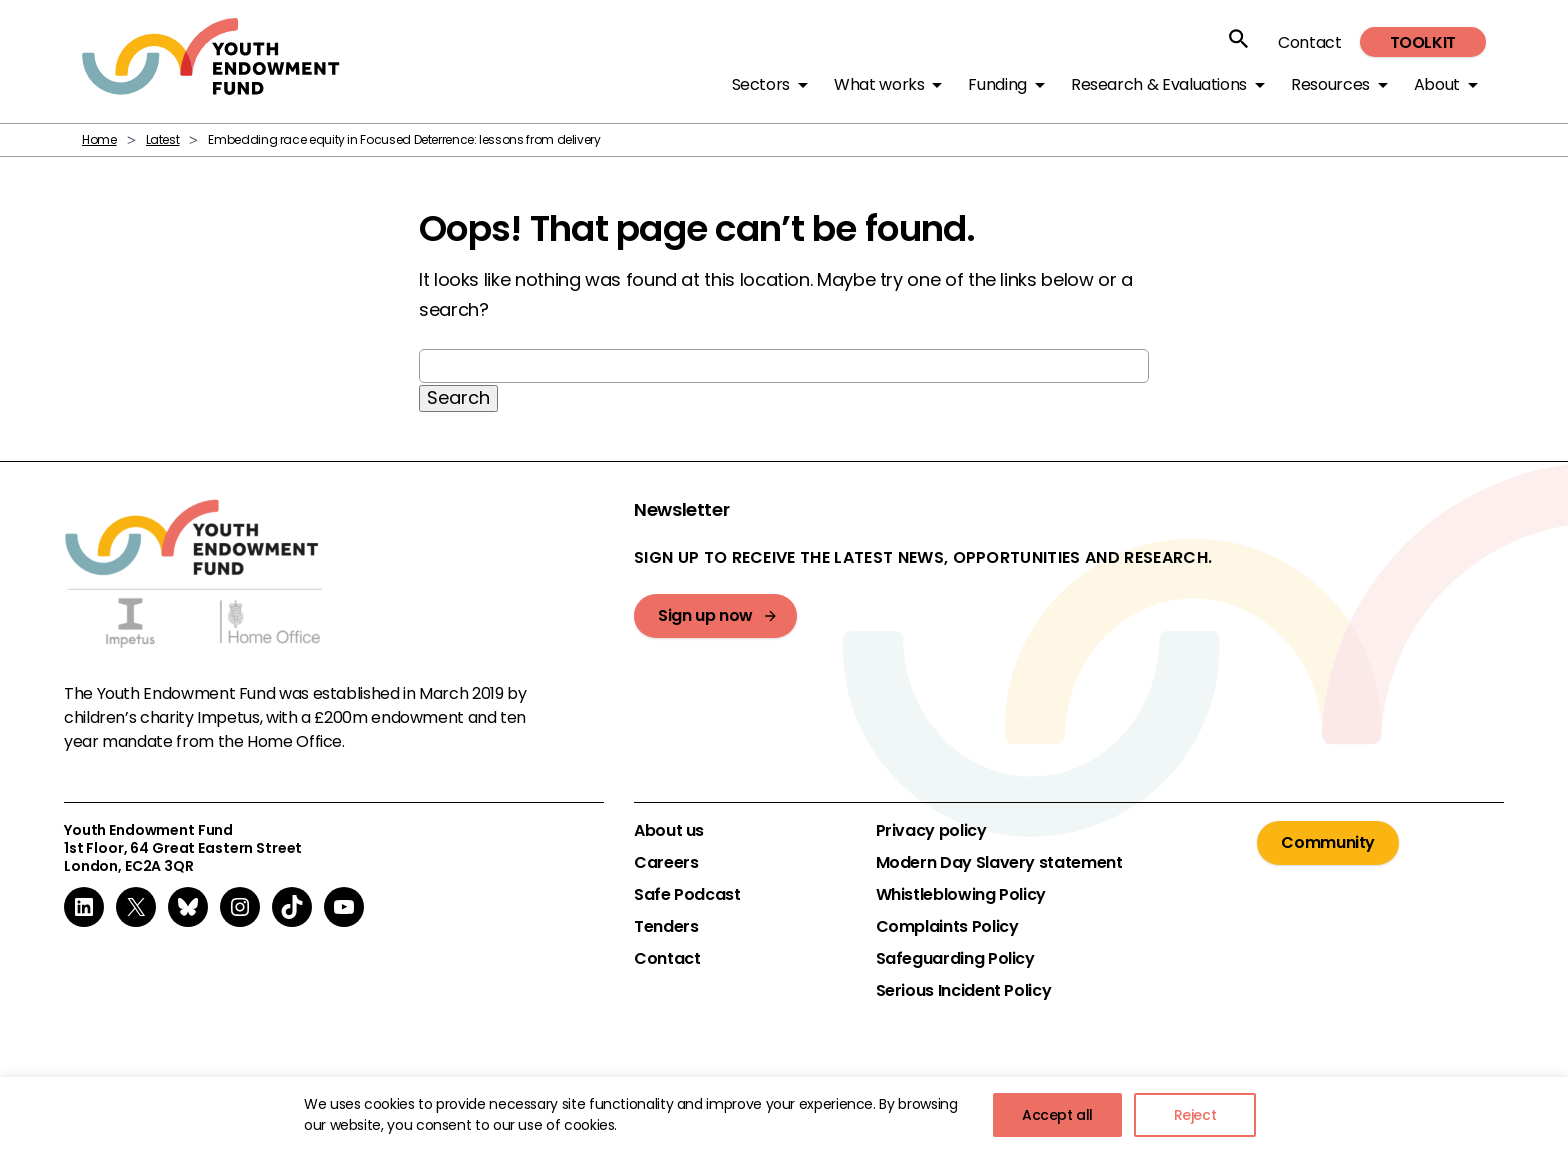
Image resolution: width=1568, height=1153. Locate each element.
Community (1328, 842)
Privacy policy (931, 831)
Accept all (1057, 1115)
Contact (1309, 42)
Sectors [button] (761, 84)
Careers (666, 863)
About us (669, 831)
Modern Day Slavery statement (999, 863)
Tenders (666, 927)
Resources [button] (1330, 84)
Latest (163, 139)
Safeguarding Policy (955, 959)
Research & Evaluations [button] (1159, 84)
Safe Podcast (687, 895)
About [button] (1437, 84)
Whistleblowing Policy (961, 895)
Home (99, 139)
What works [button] (879, 84)
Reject (1195, 1115)
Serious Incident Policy (964, 991)
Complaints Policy (947, 927)
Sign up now (705, 615)
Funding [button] (997, 84)
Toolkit (1423, 42)
